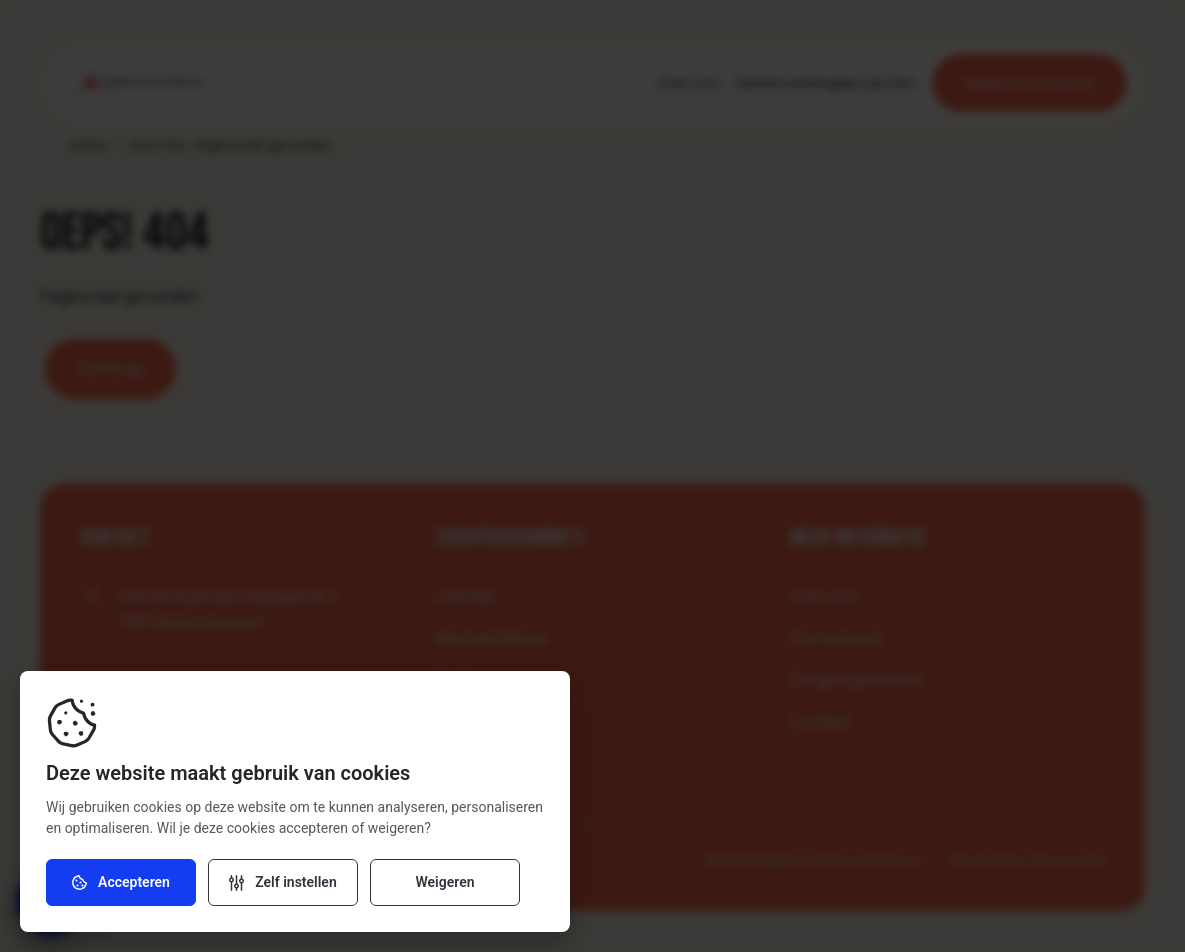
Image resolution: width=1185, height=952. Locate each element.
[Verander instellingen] (283, 883)
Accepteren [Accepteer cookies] (121, 883)
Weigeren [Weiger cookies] (444, 883)
